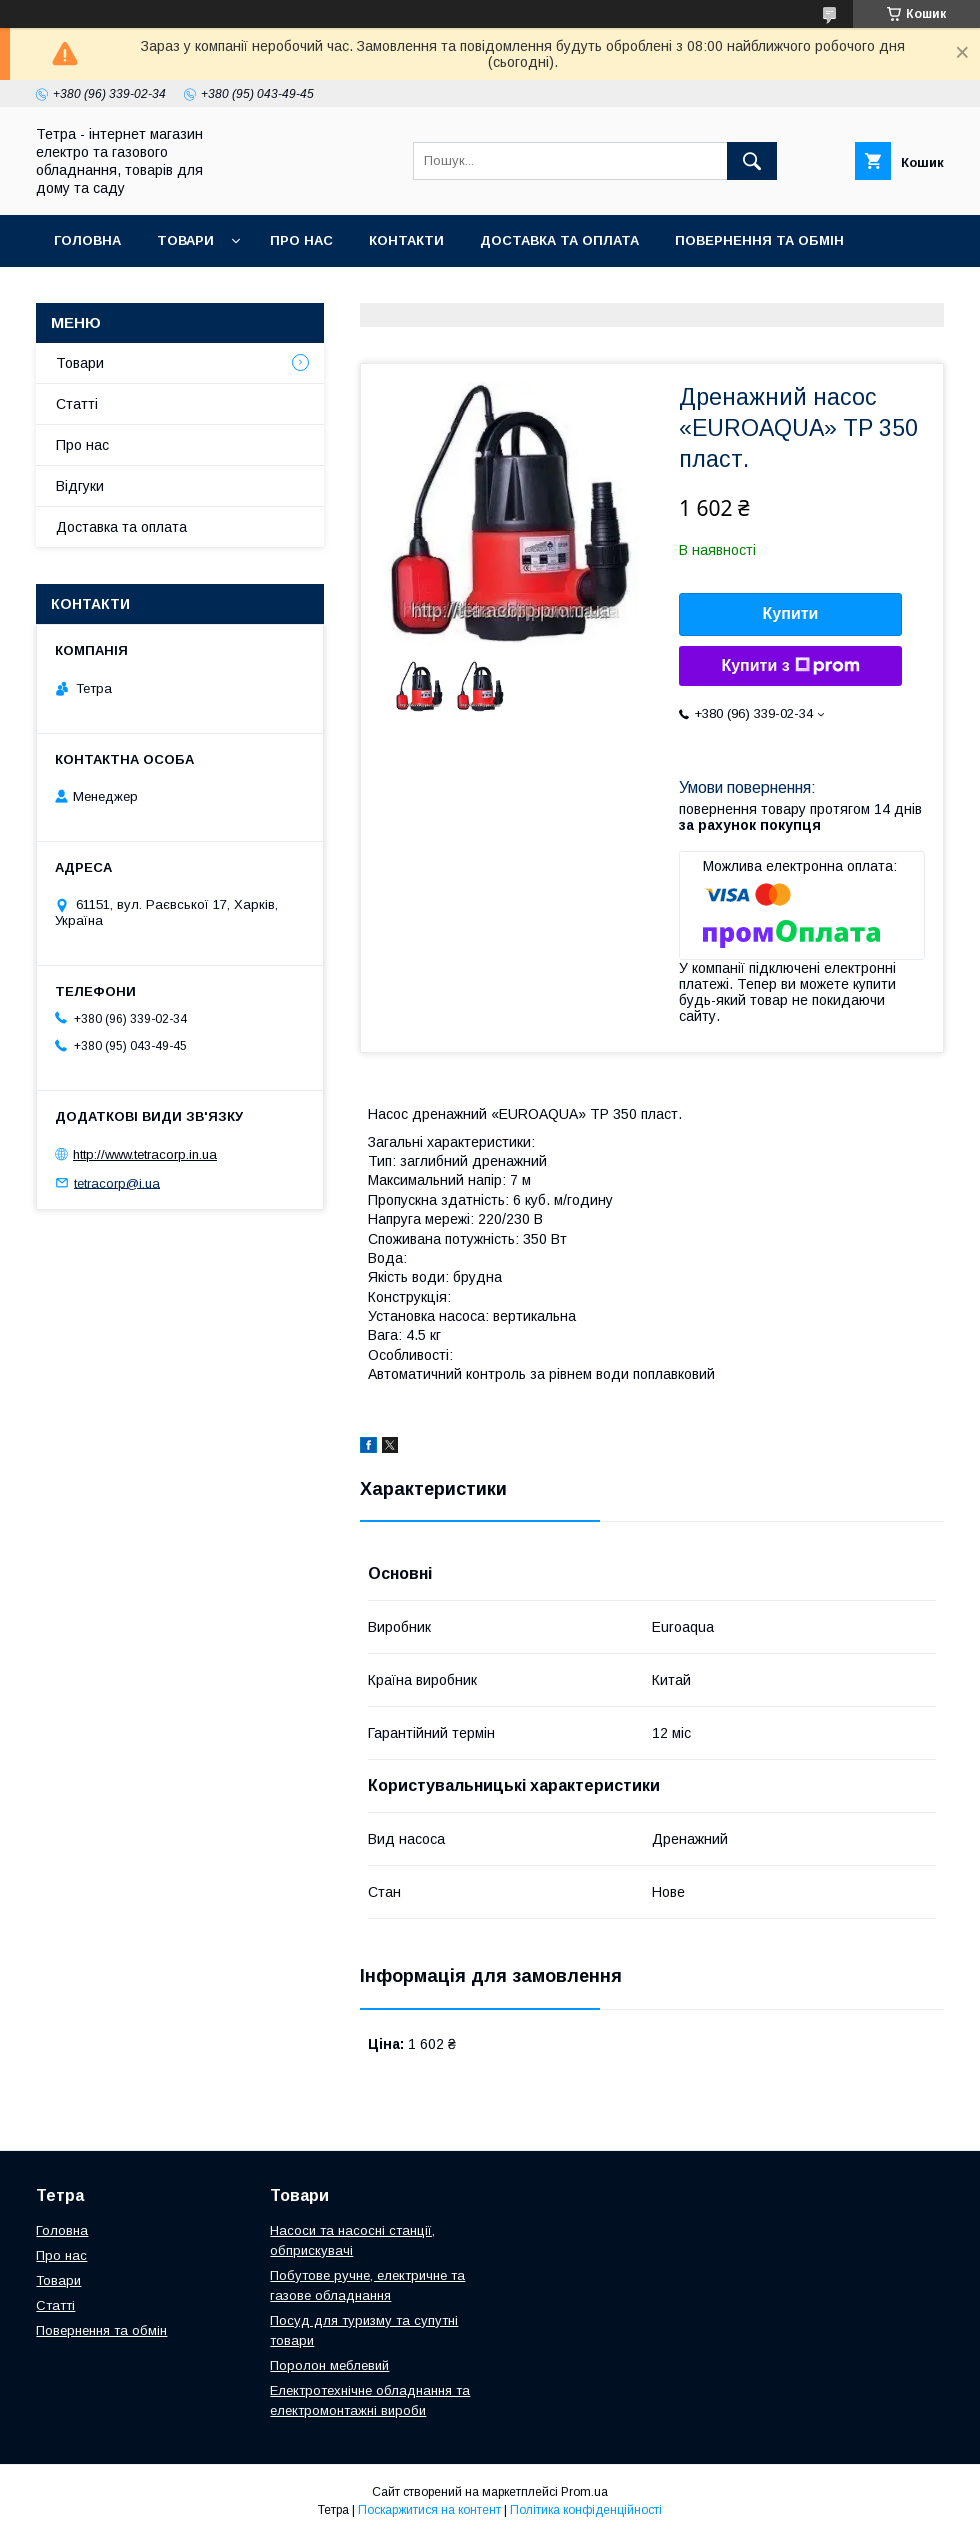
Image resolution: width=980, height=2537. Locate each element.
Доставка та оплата (559, 240)
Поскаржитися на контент (429, 2510)
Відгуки (80, 486)
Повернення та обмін (759, 240)
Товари (185, 240)
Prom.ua (584, 2492)
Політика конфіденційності (586, 2510)
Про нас (301, 240)
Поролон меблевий (329, 2365)
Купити (791, 613)
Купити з (790, 666)
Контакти (406, 240)
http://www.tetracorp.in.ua (145, 1154)
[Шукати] (752, 161)
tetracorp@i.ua (117, 1182)
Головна (87, 240)
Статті (77, 404)
